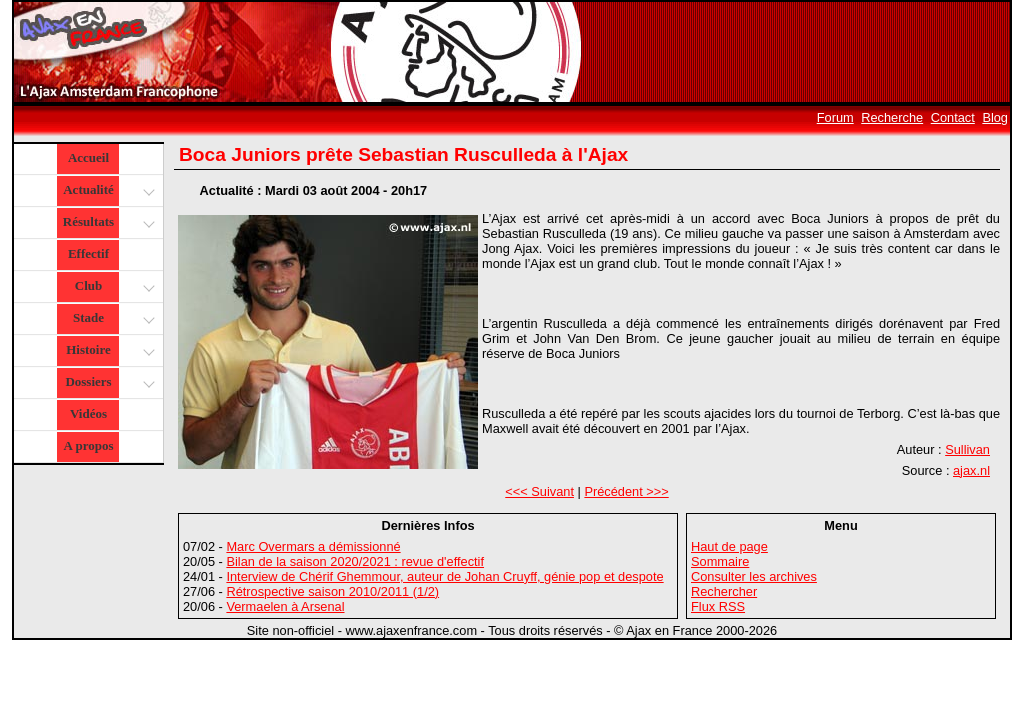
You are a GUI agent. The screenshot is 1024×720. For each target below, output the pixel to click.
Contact (953, 117)
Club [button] (112, 287)
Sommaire (720, 561)
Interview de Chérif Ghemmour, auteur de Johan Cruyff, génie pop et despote (444, 576)
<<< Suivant (539, 491)
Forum (835, 117)
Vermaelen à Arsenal (285, 606)
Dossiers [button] (107, 383)
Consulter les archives (754, 576)
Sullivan (967, 449)
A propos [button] (89, 445)
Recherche (892, 117)
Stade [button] (111, 319)
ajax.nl (971, 470)
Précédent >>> (626, 491)
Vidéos (88, 413)
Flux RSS (718, 606)
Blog (995, 117)
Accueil (88, 157)
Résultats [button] (106, 223)
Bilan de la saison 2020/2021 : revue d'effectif (355, 561)
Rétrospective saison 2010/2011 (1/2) (332, 591)
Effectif (88, 253)
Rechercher (724, 591)
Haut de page (729, 546)
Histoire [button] (108, 351)
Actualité (107, 191)
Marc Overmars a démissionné (313, 546)
